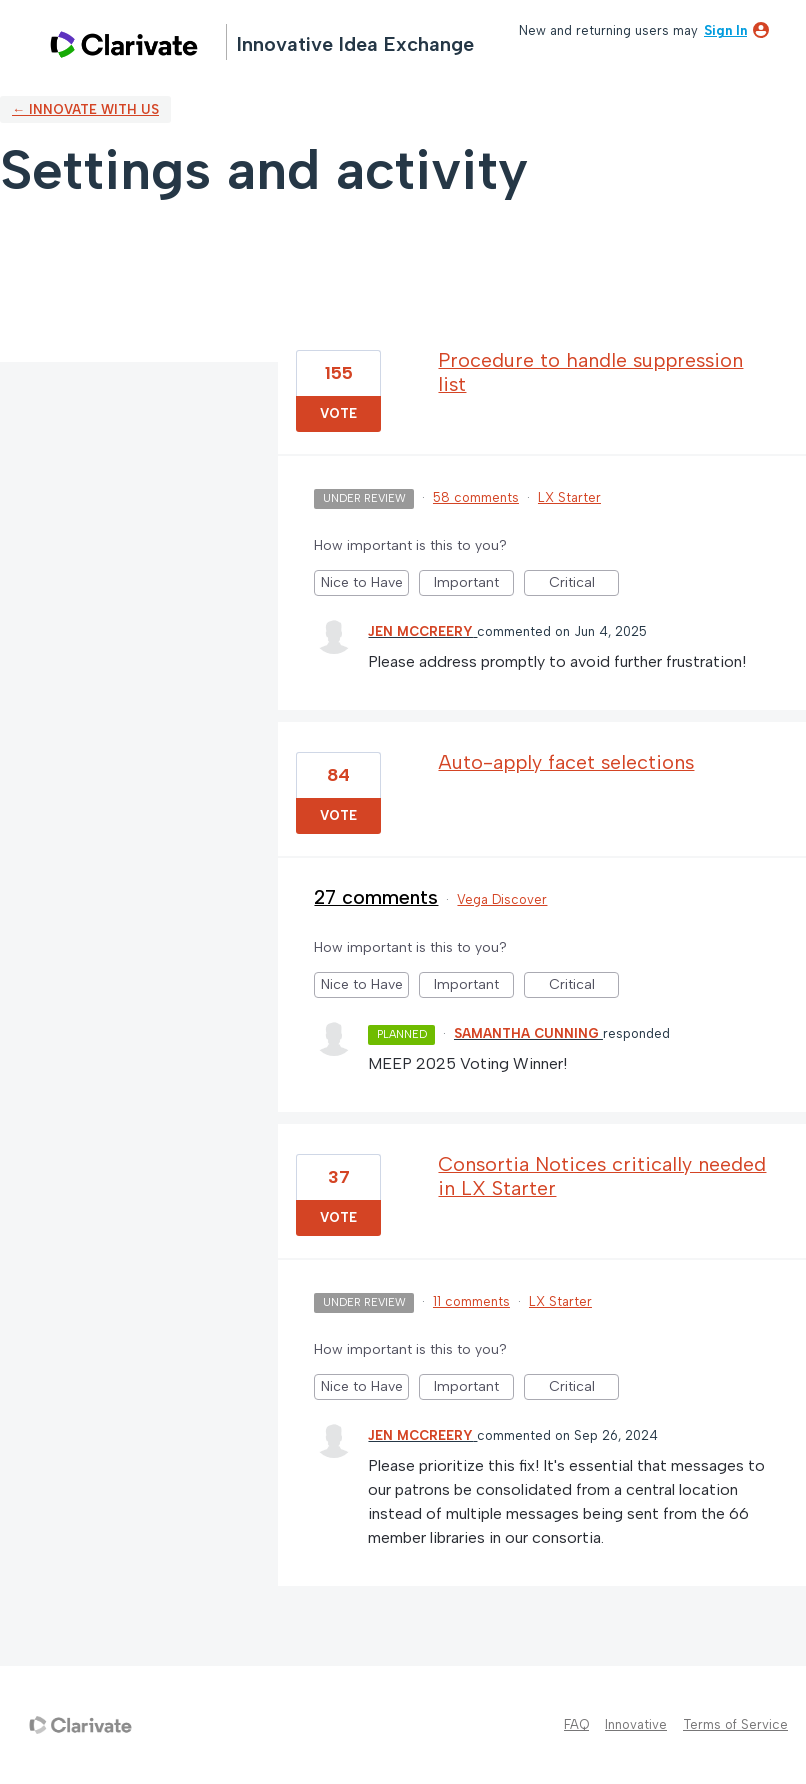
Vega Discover (502, 899)
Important (474, 585)
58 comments (476, 497)
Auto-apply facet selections (566, 762)
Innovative (636, 1724)
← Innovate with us (85, 109)
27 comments (376, 897)
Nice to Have (365, 585)
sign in (725, 30)
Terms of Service (735, 1724)
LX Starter (569, 497)
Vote (338, 413)
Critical (584, 585)
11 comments (471, 1301)
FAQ (576, 1724)
